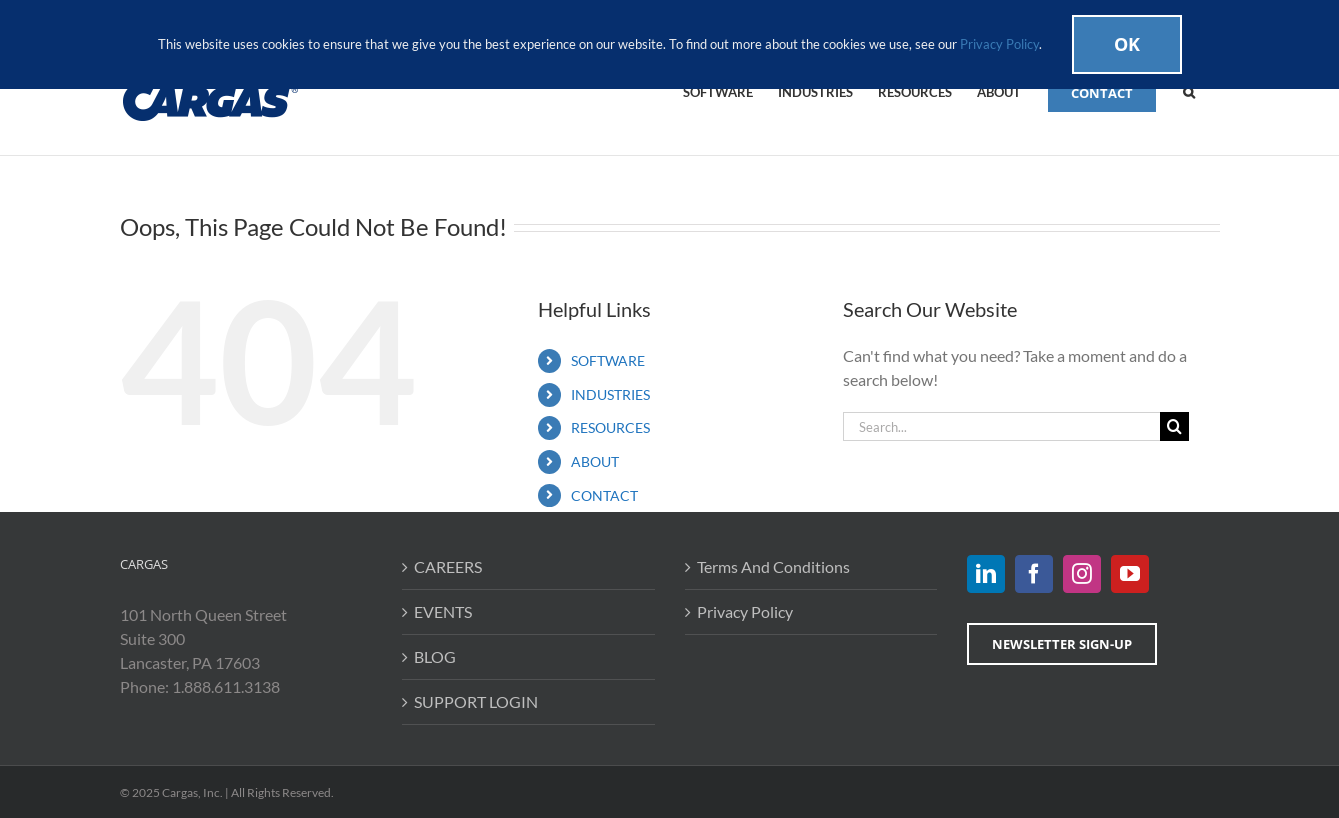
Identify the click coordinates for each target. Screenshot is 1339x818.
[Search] (1174, 426)
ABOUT (595, 461)
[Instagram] (1082, 574)
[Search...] (1002, 426)
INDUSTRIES (610, 394)
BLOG (435, 656)
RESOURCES (610, 427)
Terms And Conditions (773, 566)
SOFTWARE (608, 360)
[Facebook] (1034, 574)
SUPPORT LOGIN (476, 701)
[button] (1189, 91)
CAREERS (448, 566)
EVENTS (443, 611)
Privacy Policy (745, 611)
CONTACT (604, 495)
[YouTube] (1130, 574)
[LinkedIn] (986, 574)
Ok (1127, 44)
